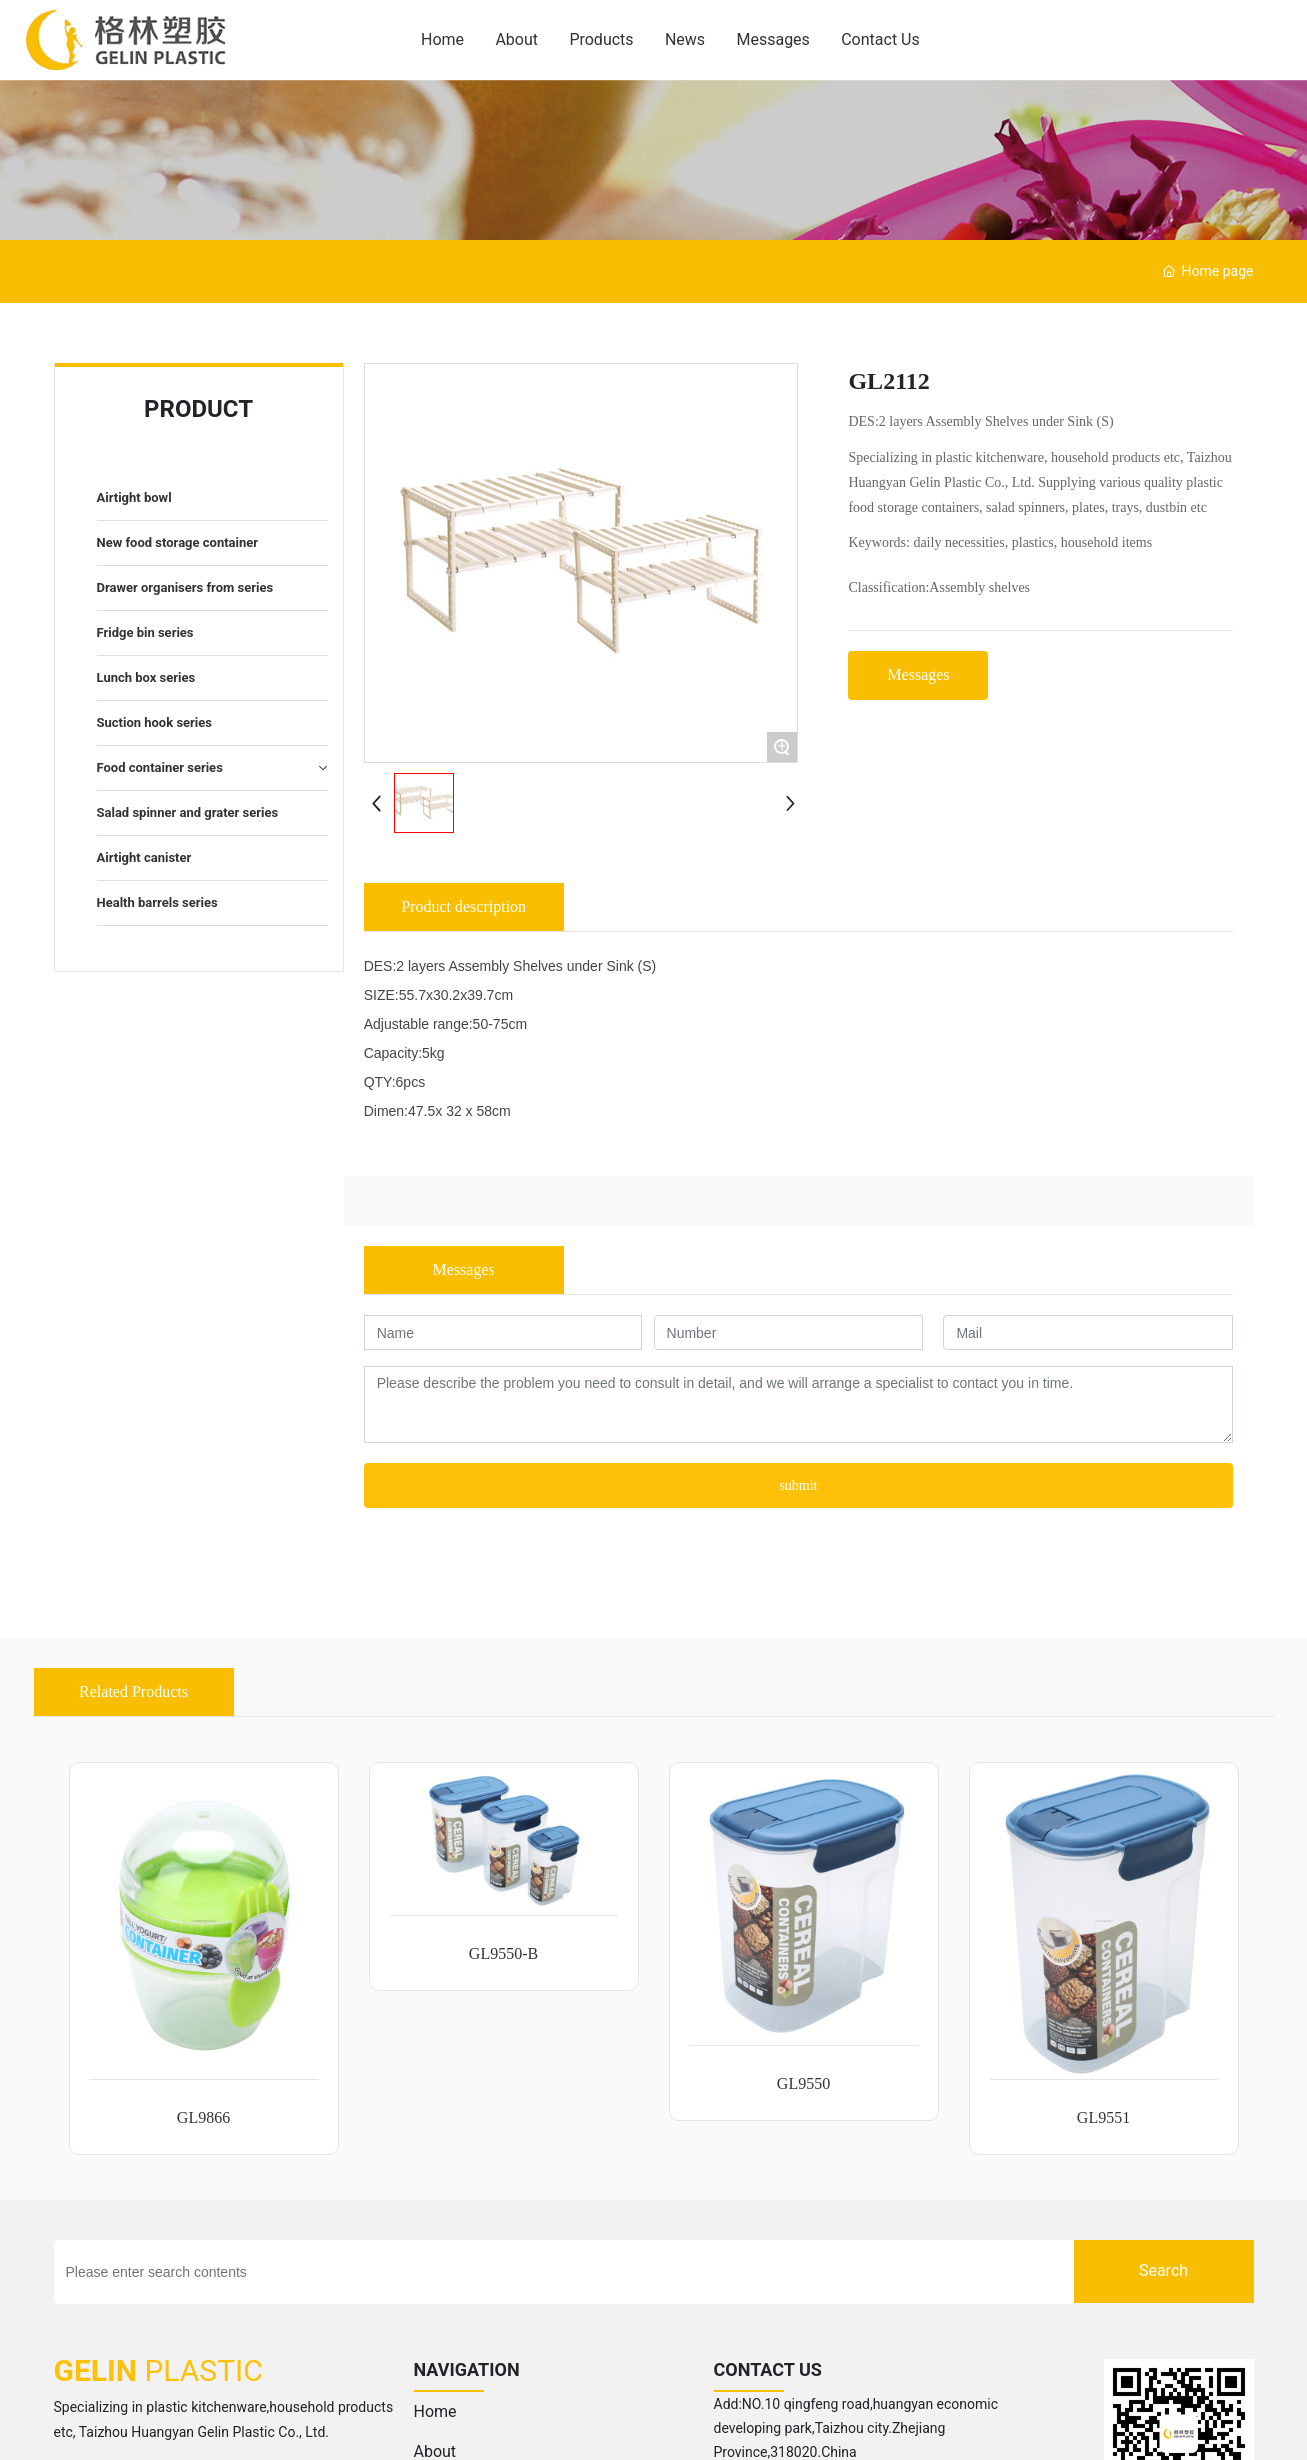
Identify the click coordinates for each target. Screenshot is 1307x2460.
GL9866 (203, 2117)
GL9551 (1103, 2117)
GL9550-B (503, 1953)
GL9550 (803, 2083)
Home (435, 2411)
